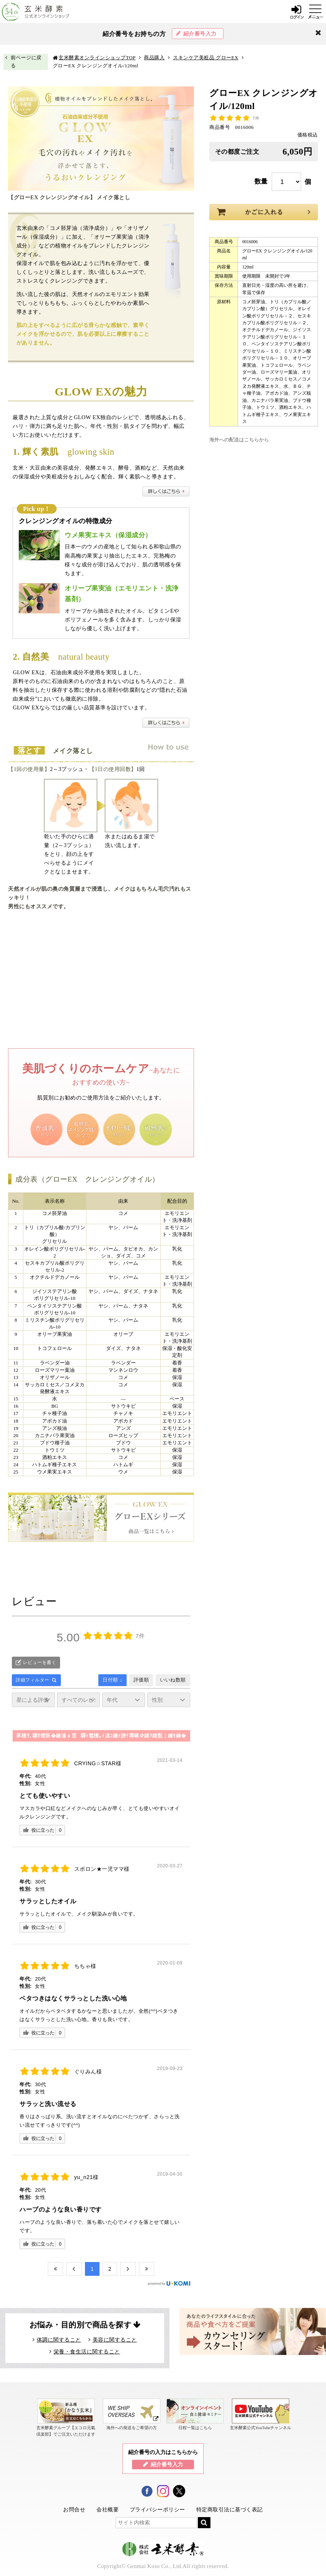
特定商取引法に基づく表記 (229, 2509)
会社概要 (107, 2509)
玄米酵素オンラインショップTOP (97, 57)
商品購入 (154, 57)
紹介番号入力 (200, 34)
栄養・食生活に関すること (87, 2351)
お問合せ (74, 2509)
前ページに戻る (26, 61)
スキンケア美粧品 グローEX (205, 57)
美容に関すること (115, 2340)
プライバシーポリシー (157, 2509)
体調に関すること (59, 2340)
